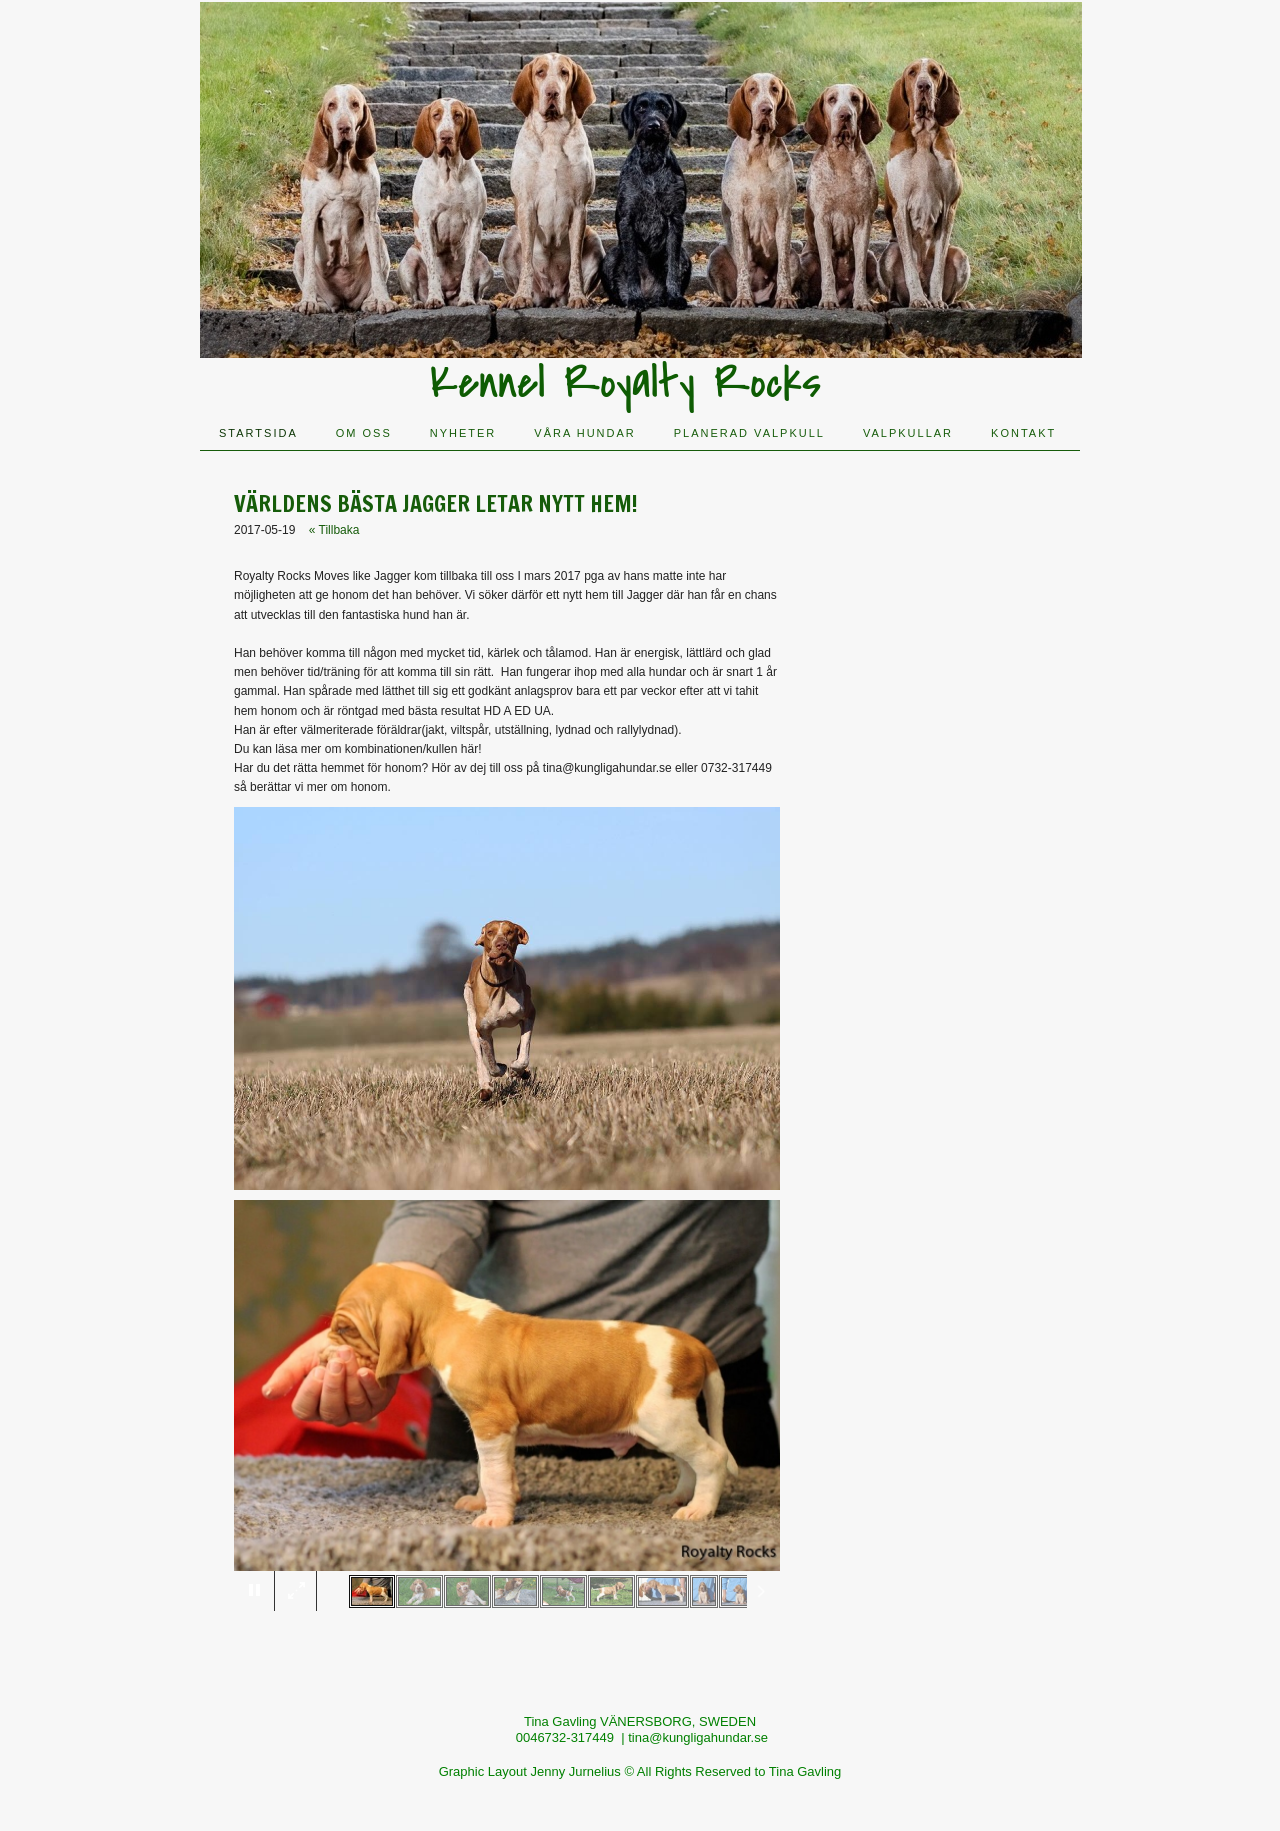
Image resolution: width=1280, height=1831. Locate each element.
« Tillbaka (334, 530)
